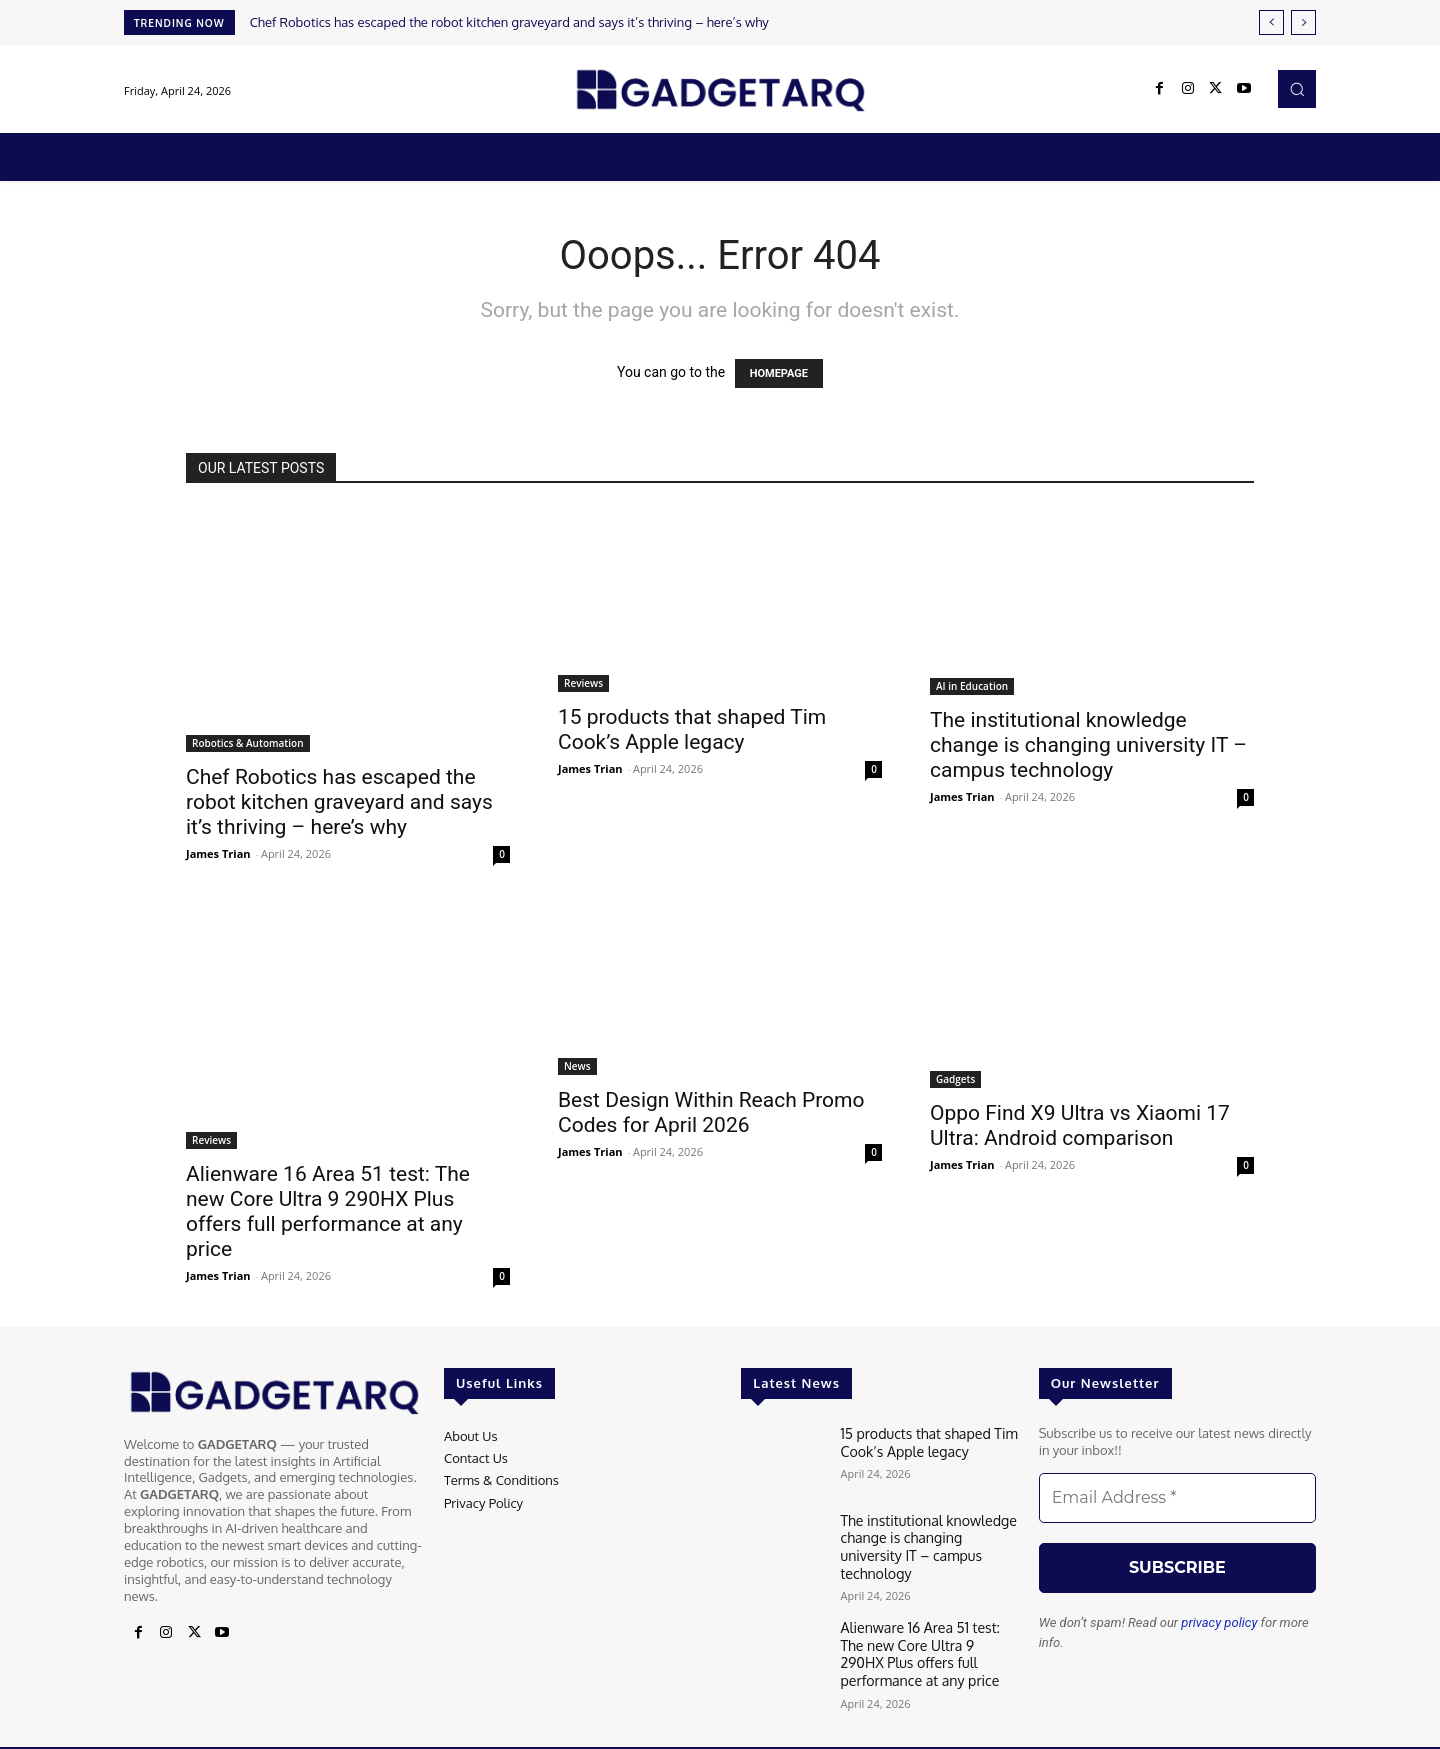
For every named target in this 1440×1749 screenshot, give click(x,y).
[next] (1303, 22)
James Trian (218, 853)
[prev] (1271, 22)
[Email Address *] (1177, 1498)
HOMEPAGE (779, 373)
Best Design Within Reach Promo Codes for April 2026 (711, 1112)
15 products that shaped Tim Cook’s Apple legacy (692, 729)
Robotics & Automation (248, 743)
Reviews (583, 683)
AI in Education (972, 686)
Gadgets (955, 1079)
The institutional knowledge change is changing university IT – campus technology (1088, 745)
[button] (1297, 89)
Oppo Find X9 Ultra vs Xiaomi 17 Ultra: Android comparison (1080, 1125)
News (577, 1066)
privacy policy (1219, 1622)
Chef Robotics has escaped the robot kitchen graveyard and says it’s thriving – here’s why (509, 22)
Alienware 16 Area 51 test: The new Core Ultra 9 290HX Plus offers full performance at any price (328, 1211)
